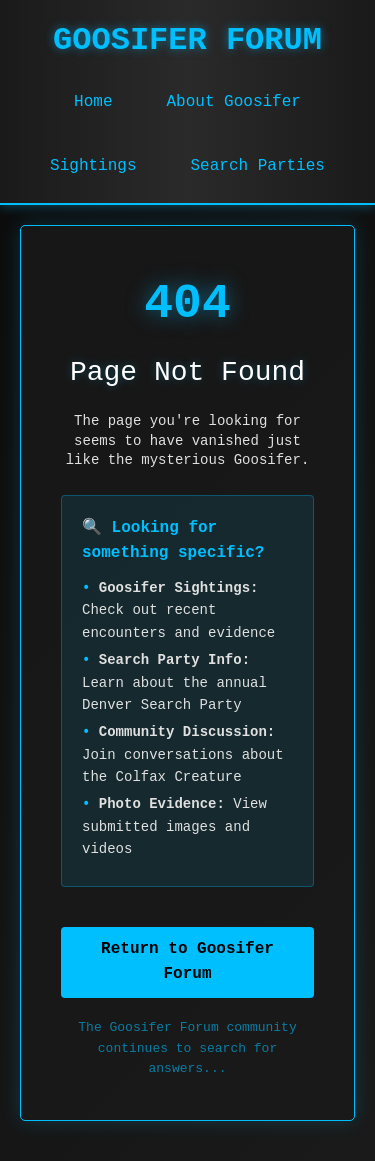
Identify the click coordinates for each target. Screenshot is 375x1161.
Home (93, 102)
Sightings (93, 166)
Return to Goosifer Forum (187, 962)
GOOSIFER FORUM (187, 40)
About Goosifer (233, 102)
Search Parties (258, 166)
